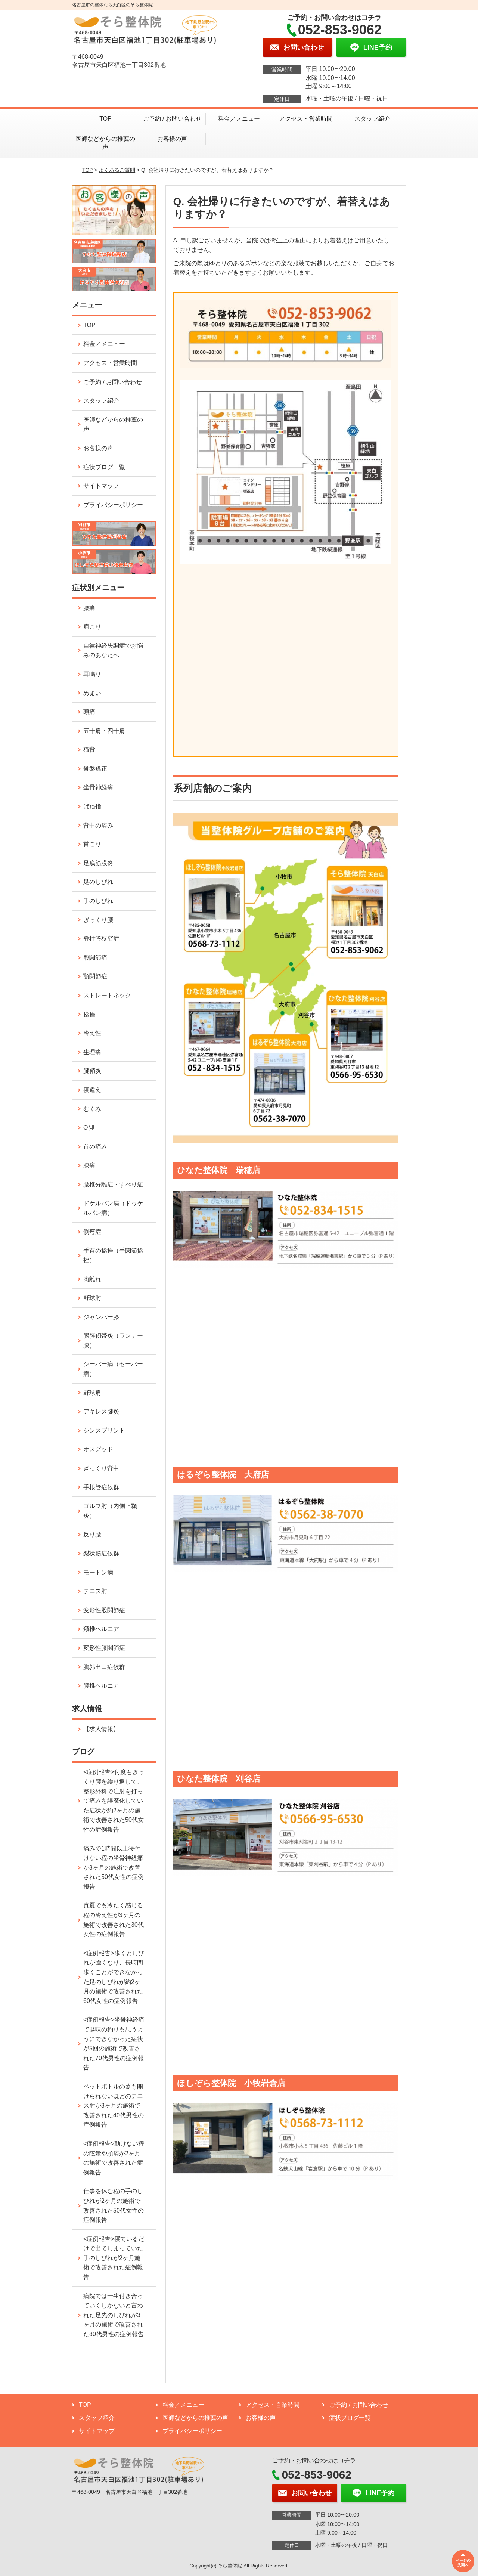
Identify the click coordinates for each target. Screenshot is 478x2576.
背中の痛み (98, 825)
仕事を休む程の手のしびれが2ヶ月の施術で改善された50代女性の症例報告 (113, 2205)
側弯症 (92, 1232)
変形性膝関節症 (104, 1648)
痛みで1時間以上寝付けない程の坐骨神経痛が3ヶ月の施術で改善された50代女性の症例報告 (113, 1867)
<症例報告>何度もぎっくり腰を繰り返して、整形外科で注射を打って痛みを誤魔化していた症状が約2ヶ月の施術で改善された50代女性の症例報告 (113, 1801)
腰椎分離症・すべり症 (113, 1184)
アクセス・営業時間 (306, 118)
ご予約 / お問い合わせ (172, 118)
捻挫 (89, 1014)
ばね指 (92, 806)
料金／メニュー (239, 118)
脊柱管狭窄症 (101, 938)
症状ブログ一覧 (104, 467)
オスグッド (98, 1449)
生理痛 (92, 1052)
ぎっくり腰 (98, 920)
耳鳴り (92, 674)
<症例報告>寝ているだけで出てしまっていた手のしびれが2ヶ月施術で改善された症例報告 (113, 2258)
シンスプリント (104, 1430)
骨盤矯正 (95, 768)
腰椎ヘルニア (101, 1685)
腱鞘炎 (92, 1071)
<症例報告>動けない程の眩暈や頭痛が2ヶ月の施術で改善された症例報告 (113, 2158)
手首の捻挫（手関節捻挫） (113, 1255)
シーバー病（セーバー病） (113, 1369)
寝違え (92, 1090)
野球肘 (92, 1298)
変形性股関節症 (104, 1610)
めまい (92, 693)
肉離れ (92, 1279)
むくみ (92, 1109)
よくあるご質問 (117, 170)
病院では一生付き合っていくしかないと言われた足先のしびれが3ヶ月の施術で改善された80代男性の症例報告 (113, 2315)
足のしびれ (98, 882)
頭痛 (89, 712)
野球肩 (92, 1393)
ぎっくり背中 (101, 1468)
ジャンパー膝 (101, 1317)
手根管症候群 (101, 1487)
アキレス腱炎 (101, 1411)
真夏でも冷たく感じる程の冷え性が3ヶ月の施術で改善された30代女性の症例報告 (113, 1919)
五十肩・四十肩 (104, 731)
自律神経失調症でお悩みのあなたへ (113, 651)
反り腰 (92, 1534)
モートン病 (98, 1572)
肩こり (92, 626)
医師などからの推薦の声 (105, 143)
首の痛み (95, 1146)
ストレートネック (107, 995)
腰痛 (89, 608)
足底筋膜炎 (98, 863)
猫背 (89, 749)
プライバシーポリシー (113, 505)
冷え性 (92, 1033)
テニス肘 (95, 1591)
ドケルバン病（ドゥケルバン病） (113, 1208)
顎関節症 (95, 976)
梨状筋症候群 (101, 1553)
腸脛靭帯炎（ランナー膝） (113, 1340)
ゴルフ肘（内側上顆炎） (110, 1511)
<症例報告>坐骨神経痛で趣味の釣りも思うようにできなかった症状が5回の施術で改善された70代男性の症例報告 (113, 2043)
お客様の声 (172, 139)
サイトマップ (101, 486)
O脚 (88, 1127)
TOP (105, 118)
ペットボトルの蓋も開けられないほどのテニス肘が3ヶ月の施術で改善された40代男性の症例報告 (113, 2105)
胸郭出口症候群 (104, 1667)
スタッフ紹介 (372, 118)
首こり (92, 844)
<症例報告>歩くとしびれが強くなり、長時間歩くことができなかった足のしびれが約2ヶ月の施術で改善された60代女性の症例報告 (113, 1977)
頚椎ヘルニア (101, 1629)
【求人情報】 (101, 1729)
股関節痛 (95, 957)
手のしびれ (98, 901)
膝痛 (89, 1165)
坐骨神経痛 (98, 787)
